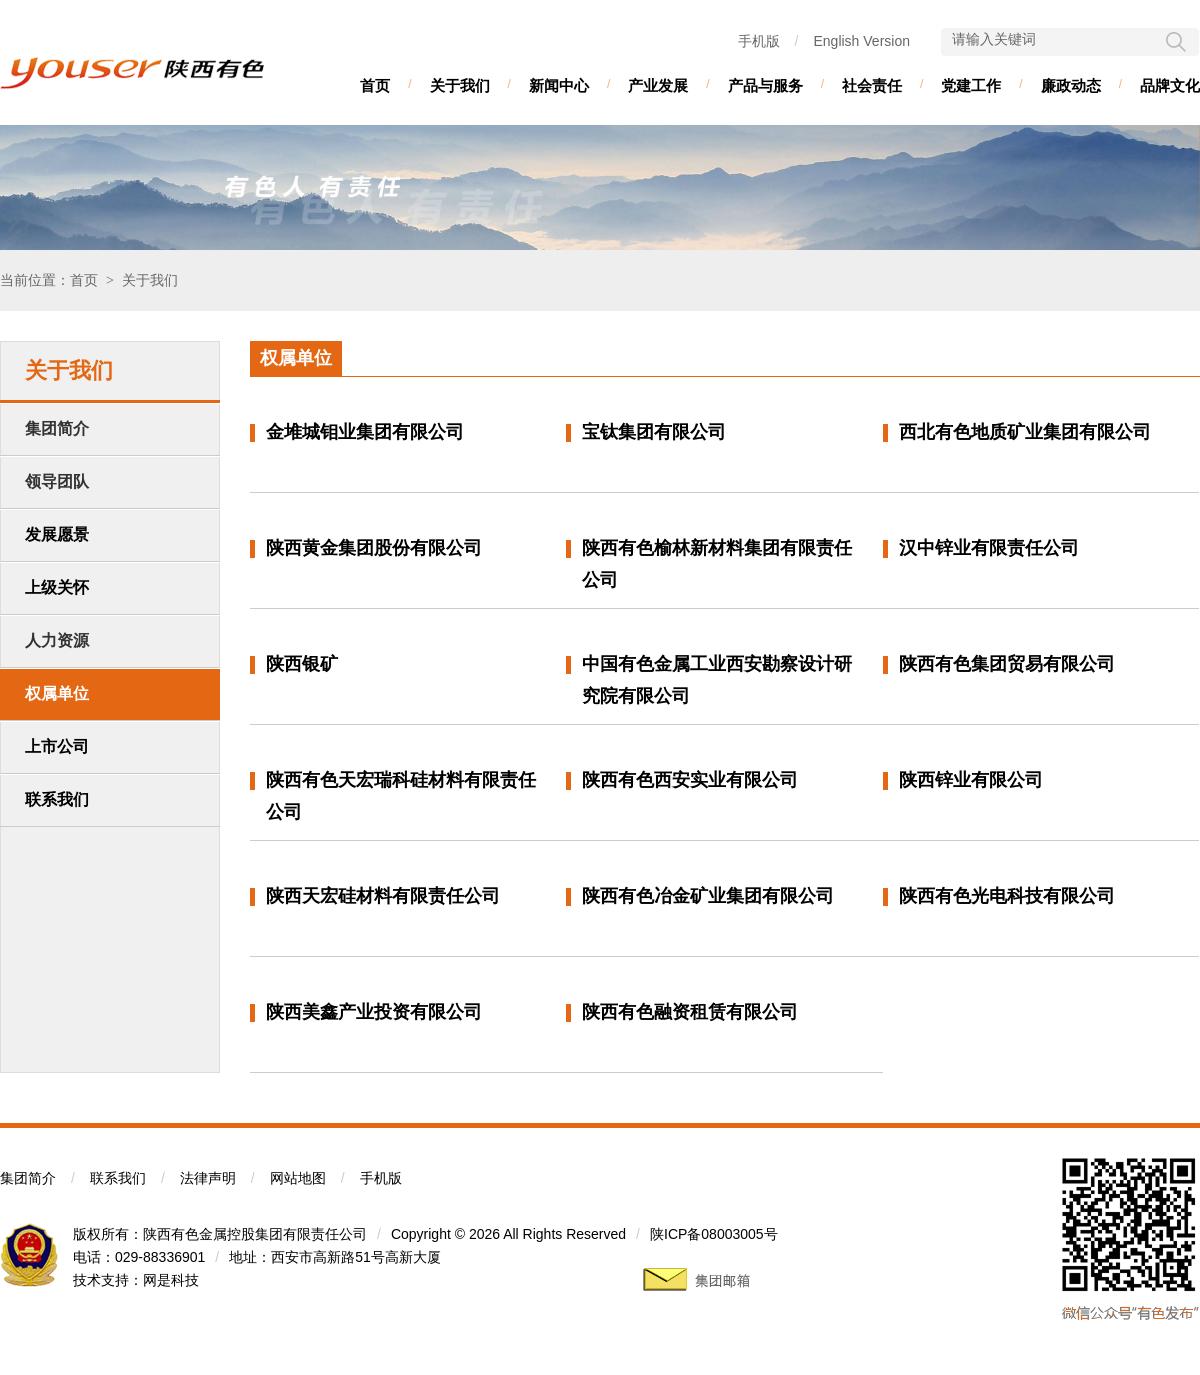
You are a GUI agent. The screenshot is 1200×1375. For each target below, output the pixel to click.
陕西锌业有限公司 (971, 780)
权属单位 (57, 693)
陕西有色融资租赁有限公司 (690, 1012)
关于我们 (460, 85)
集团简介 (28, 1178)
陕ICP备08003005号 (714, 1234)
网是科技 (171, 1280)
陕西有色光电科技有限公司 (1007, 896)
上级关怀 (57, 587)
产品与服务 (765, 85)
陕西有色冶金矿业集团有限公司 (708, 896)
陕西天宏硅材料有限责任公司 (383, 896)
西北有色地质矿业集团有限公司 (1025, 432)
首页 (375, 85)
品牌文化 (1170, 85)
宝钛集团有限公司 (654, 432)
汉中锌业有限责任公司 (989, 548)
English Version (861, 41)
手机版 (759, 41)
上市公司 (57, 746)
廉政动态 (1071, 85)
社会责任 (872, 85)
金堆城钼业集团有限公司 (365, 432)
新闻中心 (559, 85)
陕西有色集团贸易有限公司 (1007, 664)
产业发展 (658, 85)
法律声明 (208, 1178)
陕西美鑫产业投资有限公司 (374, 1012)
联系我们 (57, 799)
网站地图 (298, 1178)
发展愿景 (57, 534)
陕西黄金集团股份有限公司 (374, 548)
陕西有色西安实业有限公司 (690, 780)
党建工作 (971, 85)
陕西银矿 (302, 664)
